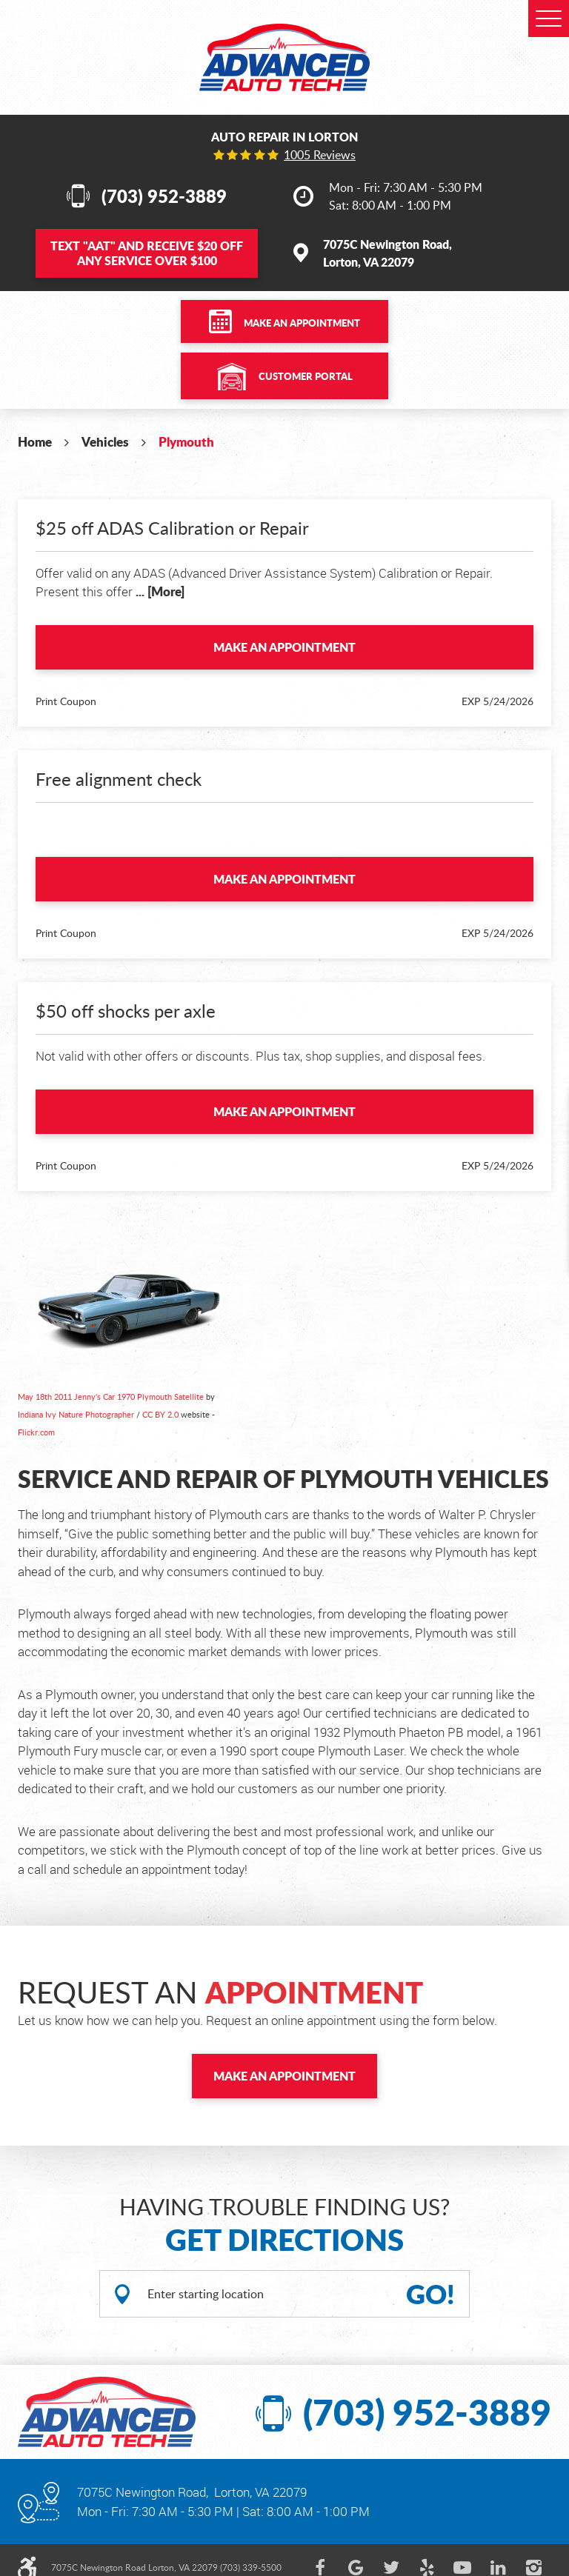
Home (35, 441)
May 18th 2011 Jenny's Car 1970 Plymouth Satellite (111, 1396)
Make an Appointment (302, 323)
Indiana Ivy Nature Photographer (76, 1414)
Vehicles (105, 441)
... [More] (158, 591)
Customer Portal (306, 376)
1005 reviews (320, 155)
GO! (430, 2293)
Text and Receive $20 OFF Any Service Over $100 (146, 253)
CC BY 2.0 (160, 1414)
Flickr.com (36, 1432)
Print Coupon (66, 701)
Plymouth (186, 441)
